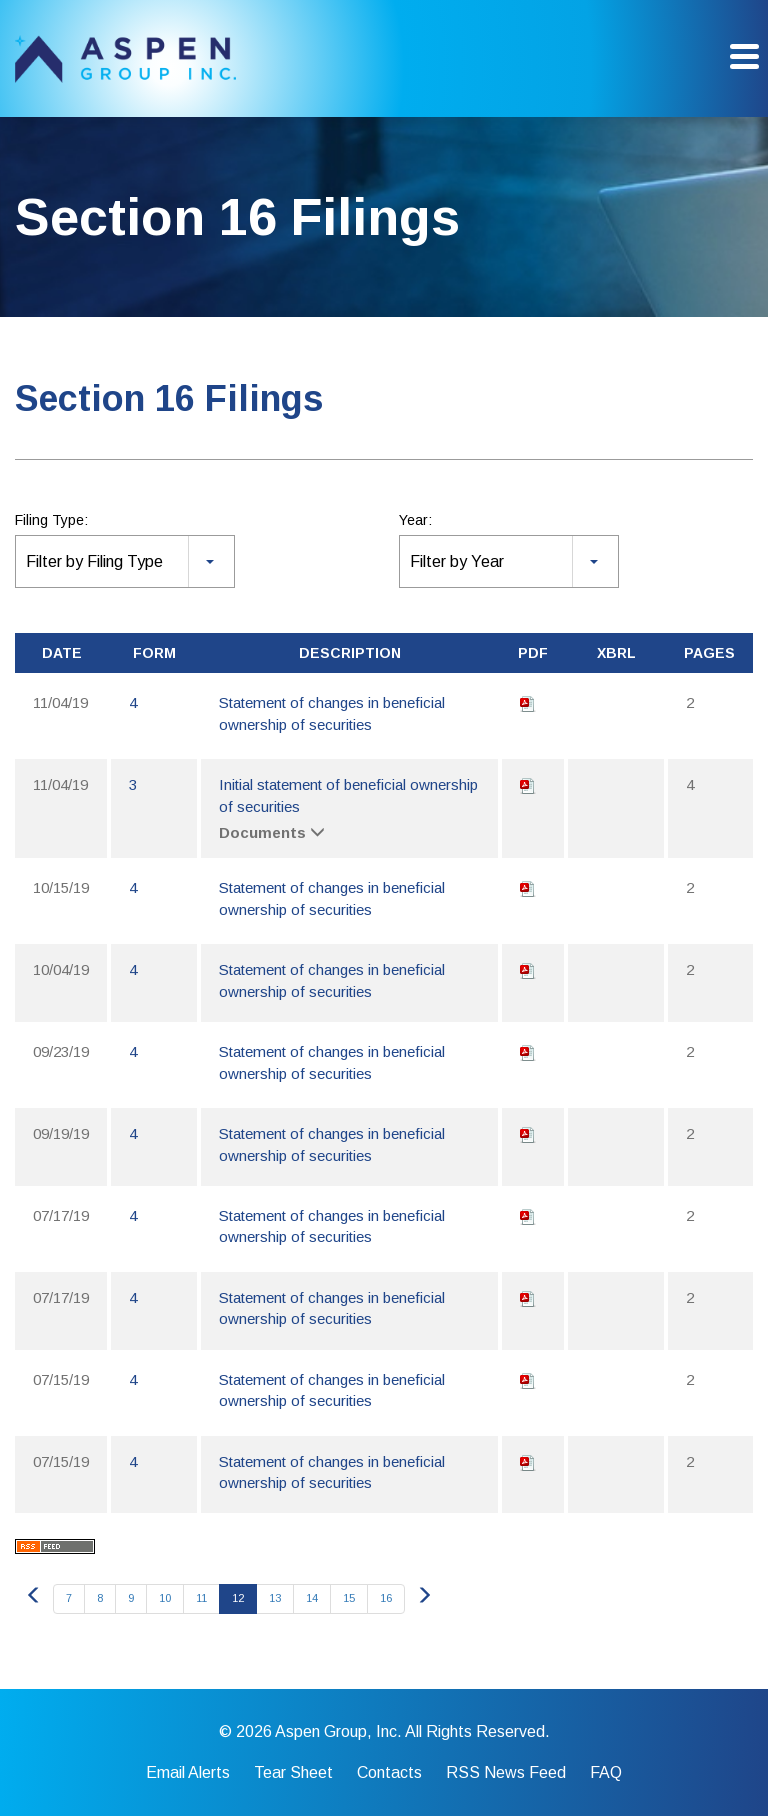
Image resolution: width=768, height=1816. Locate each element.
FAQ (606, 1773)
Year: (415, 520)
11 (201, 1598)
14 (312, 1598)
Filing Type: (51, 520)
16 (386, 1598)
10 (165, 1598)
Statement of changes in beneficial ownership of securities (332, 713)
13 (275, 1598)
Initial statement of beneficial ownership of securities (348, 795)
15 (349, 1598)
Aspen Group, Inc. (338, 1731)
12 (238, 1598)
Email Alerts (188, 1773)
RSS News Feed (506, 1773)
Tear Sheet (293, 1773)
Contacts (389, 1773)
